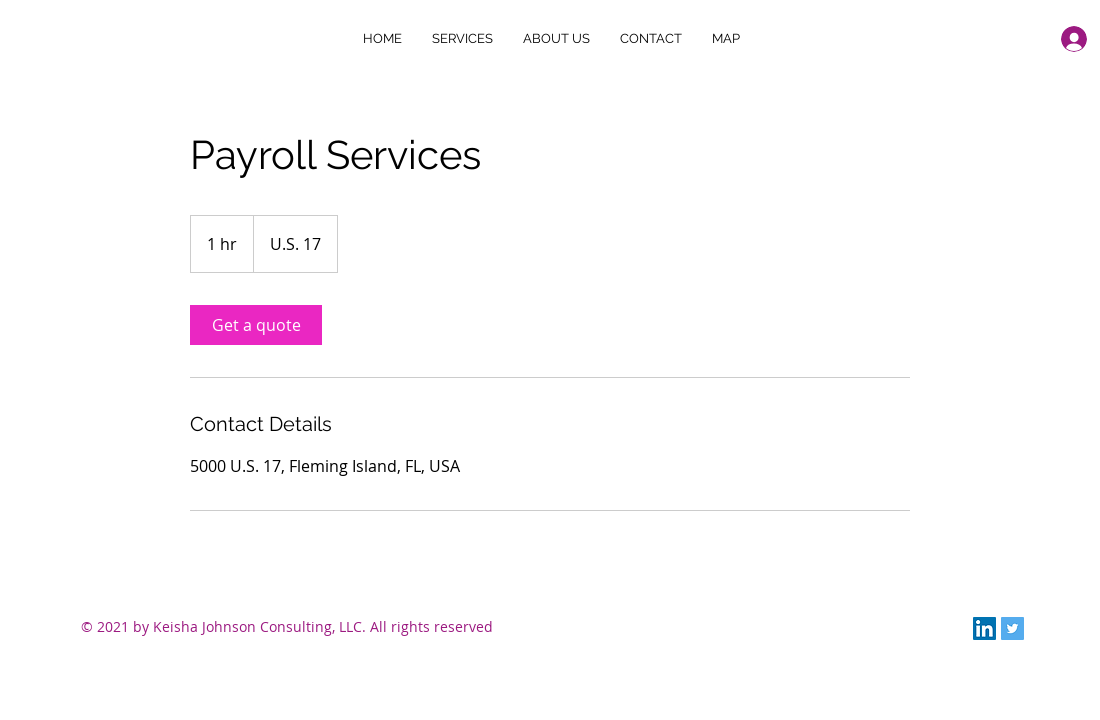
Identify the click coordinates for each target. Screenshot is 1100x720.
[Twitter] (1012, 628)
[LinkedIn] (984, 628)
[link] (256, 325)
